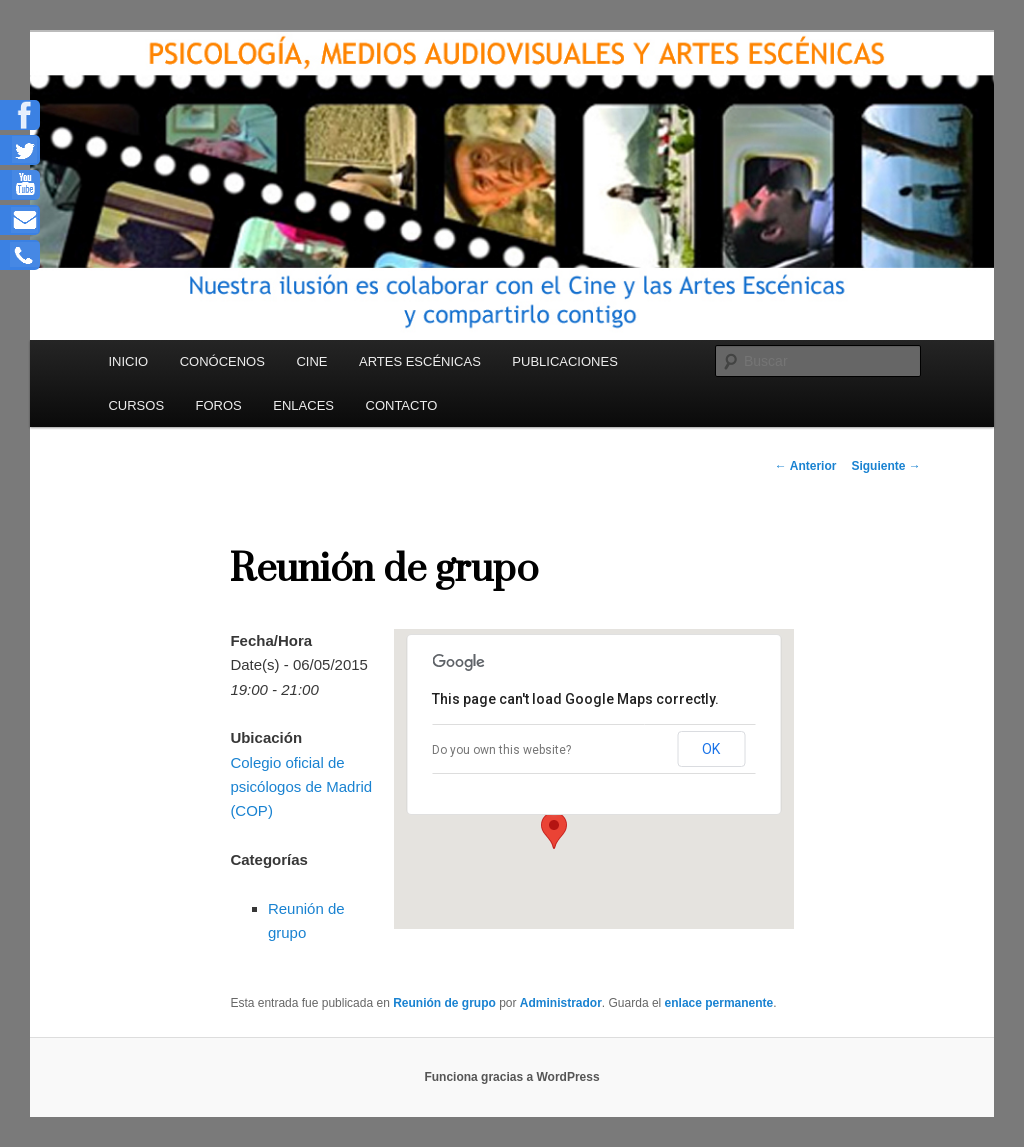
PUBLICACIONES (564, 361)
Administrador (561, 1003)
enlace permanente (719, 1003)
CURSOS (136, 405)
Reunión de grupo (444, 1003)
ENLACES (303, 405)
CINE (311, 361)
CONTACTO (402, 405)
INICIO (128, 361)
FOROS (219, 405)
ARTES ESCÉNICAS (420, 361)
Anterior (806, 466)
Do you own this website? (501, 750)
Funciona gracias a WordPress (511, 1077)
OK (711, 749)
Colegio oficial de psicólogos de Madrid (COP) (301, 787)
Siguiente (885, 466)
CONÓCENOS (222, 361)
